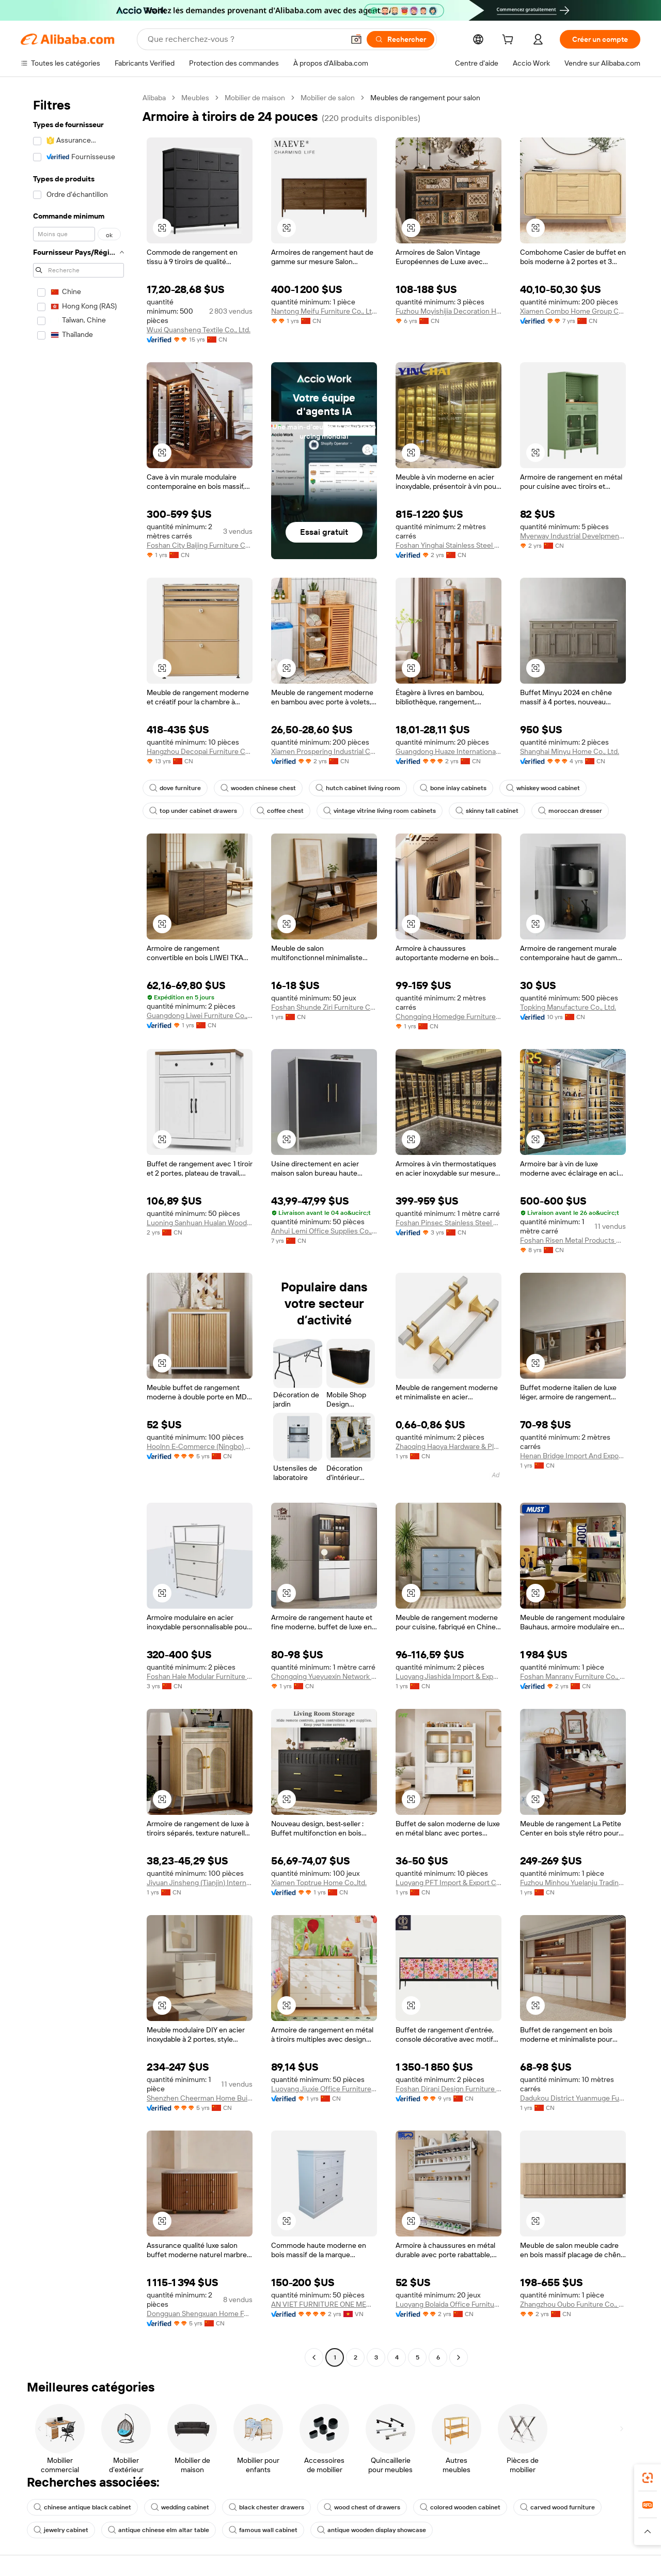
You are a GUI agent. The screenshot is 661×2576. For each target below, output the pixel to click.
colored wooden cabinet (460, 2507)
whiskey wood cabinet (543, 788)
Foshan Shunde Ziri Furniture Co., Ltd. (324, 1007)
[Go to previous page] (314, 2357)
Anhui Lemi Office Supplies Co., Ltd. (324, 1231)
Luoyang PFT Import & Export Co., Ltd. (448, 1882)
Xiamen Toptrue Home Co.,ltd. (319, 1882)
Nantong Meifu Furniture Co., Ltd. (324, 311)
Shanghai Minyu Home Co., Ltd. (569, 751)
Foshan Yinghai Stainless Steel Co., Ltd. (448, 545)
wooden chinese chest (258, 788)
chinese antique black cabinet (82, 2507)
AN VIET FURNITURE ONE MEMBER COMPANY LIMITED (324, 2304)
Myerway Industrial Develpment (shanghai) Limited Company (573, 536)
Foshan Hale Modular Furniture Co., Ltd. (200, 1676)
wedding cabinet (180, 2507)
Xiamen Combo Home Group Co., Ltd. (573, 311)
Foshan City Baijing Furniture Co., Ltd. (200, 545)
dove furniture (175, 788)
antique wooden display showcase (371, 2530)
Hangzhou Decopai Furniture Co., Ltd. (200, 751)
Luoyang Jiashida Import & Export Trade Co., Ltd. (448, 1676)
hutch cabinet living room (358, 788)
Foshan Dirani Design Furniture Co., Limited (448, 2089)
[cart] (509, 41)
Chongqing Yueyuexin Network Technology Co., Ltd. (324, 1676)
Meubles (195, 98)
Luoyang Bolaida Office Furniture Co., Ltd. (448, 2304)
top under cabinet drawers (193, 811)
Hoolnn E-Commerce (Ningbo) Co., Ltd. (200, 1446)
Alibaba (154, 98)
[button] (356, 39)
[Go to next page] (458, 2357)
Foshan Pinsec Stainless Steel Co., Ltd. (448, 1222)
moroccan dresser (570, 811)
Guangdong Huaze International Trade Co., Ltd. (448, 751)
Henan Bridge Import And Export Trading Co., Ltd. (573, 1456)
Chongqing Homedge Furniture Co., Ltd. (448, 1016)
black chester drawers (266, 2507)
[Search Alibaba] (245, 39)
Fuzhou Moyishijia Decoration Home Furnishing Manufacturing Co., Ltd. (448, 311)
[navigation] (78, 1229)
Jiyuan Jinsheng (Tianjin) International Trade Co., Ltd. (200, 1882)
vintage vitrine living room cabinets (379, 811)
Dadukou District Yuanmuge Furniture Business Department (573, 2098)
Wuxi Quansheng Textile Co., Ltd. (198, 330)
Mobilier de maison (255, 98)
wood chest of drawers (362, 2507)
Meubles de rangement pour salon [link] (425, 98)
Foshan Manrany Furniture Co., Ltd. (573, 1676)
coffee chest (280, 811)
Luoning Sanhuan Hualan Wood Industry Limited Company (200, 1222)
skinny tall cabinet (486, 811)
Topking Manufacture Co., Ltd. (568, 1007)
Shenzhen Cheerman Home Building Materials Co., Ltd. (200, 2098)
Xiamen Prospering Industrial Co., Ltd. (324, 751)
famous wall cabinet (263, 2530)
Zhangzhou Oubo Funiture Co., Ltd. (573, 2304)
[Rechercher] (400, 39)
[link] (647, 2477)
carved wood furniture (557, 2507)
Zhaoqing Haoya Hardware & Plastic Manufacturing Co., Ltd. (448, 1446)
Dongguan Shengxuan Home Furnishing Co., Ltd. (200, 2313)
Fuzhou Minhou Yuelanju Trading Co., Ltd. (573, 1882)
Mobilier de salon (328, 98)
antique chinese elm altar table (158, 2530)
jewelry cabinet (61, 2530)
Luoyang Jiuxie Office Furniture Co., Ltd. (324, 2089)
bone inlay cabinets (453, 788)
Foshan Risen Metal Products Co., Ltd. (573, 1240)
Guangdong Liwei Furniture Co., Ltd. (200, 1015)
